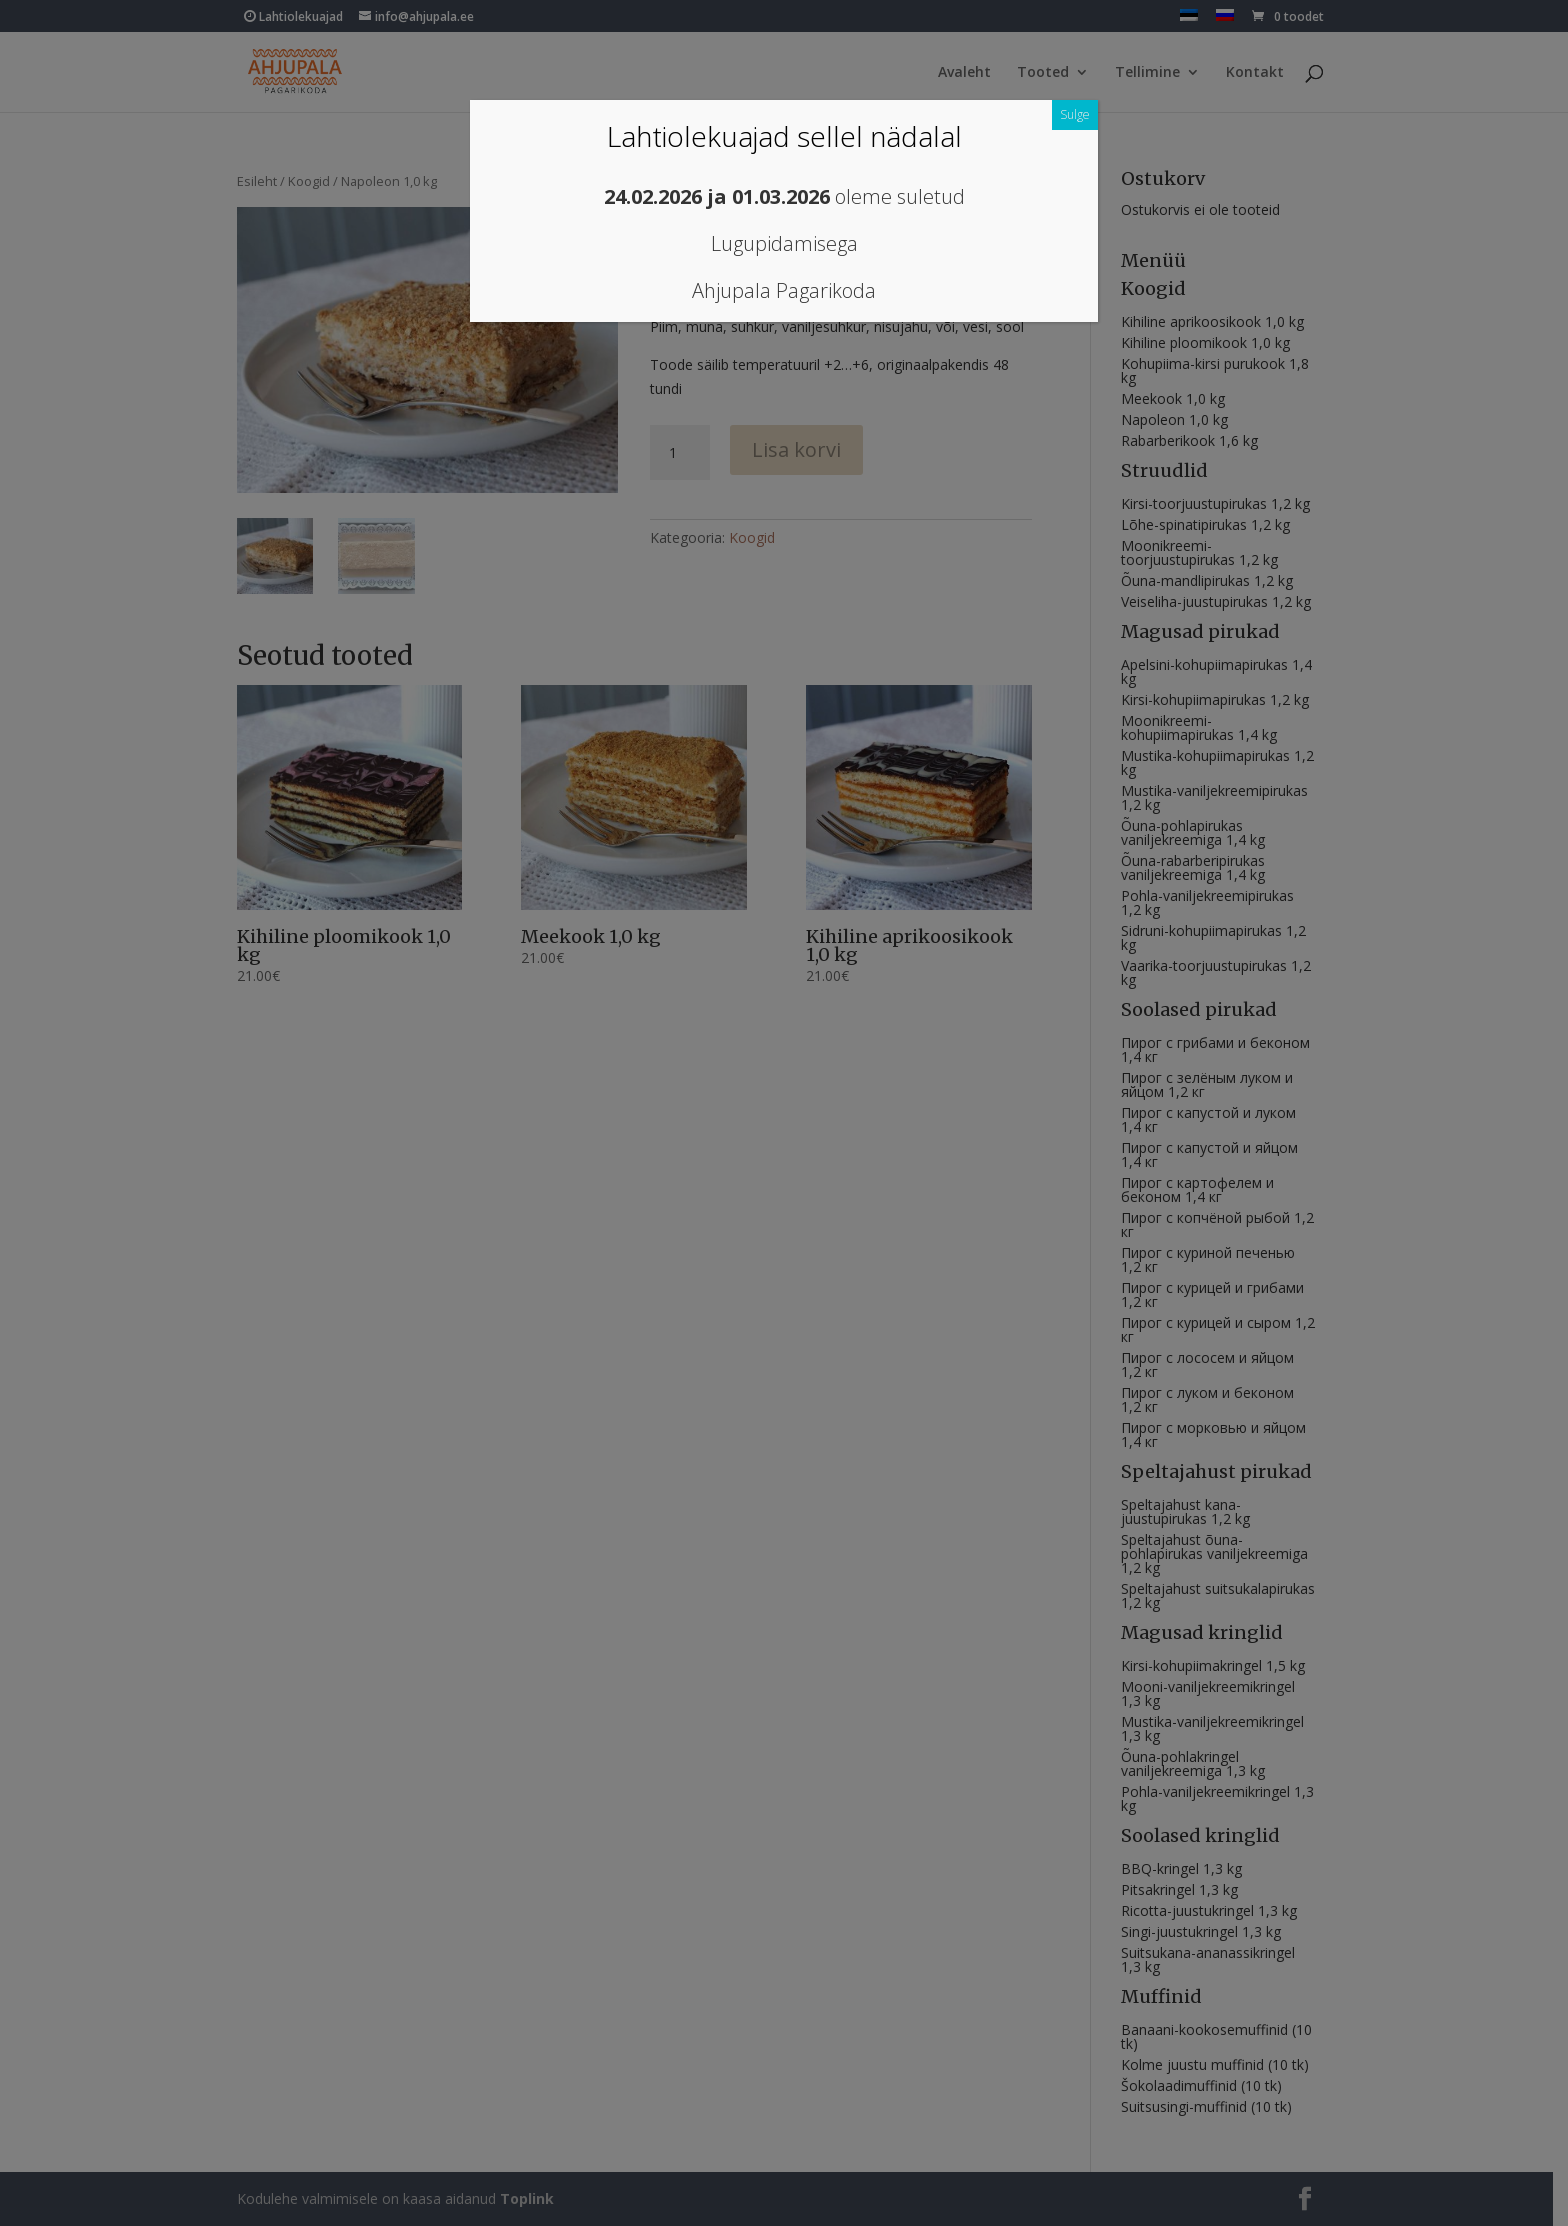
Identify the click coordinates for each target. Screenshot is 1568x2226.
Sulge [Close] (1075, 114)
